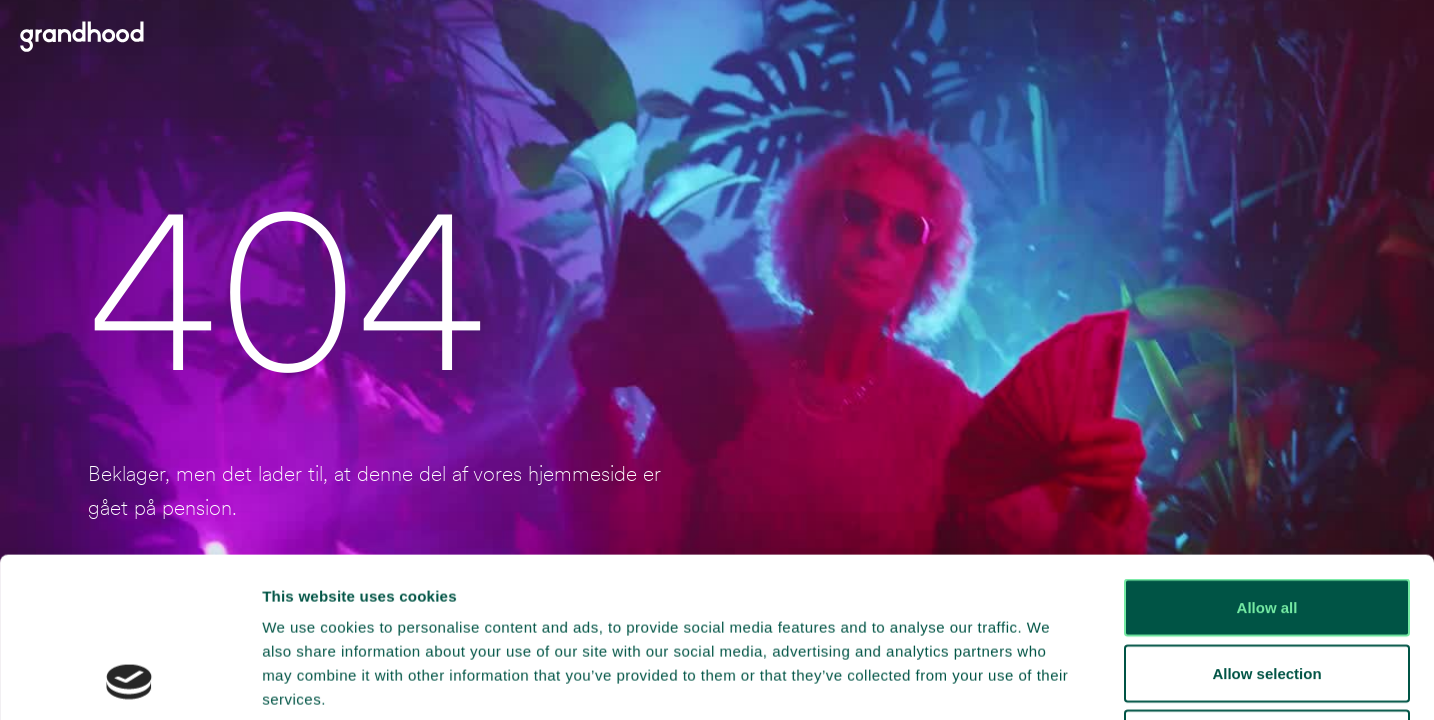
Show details (1049, 680)
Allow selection (1266, 523)
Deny (1267, 588)
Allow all (1267, 457)
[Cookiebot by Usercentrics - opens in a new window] (129, 681)
